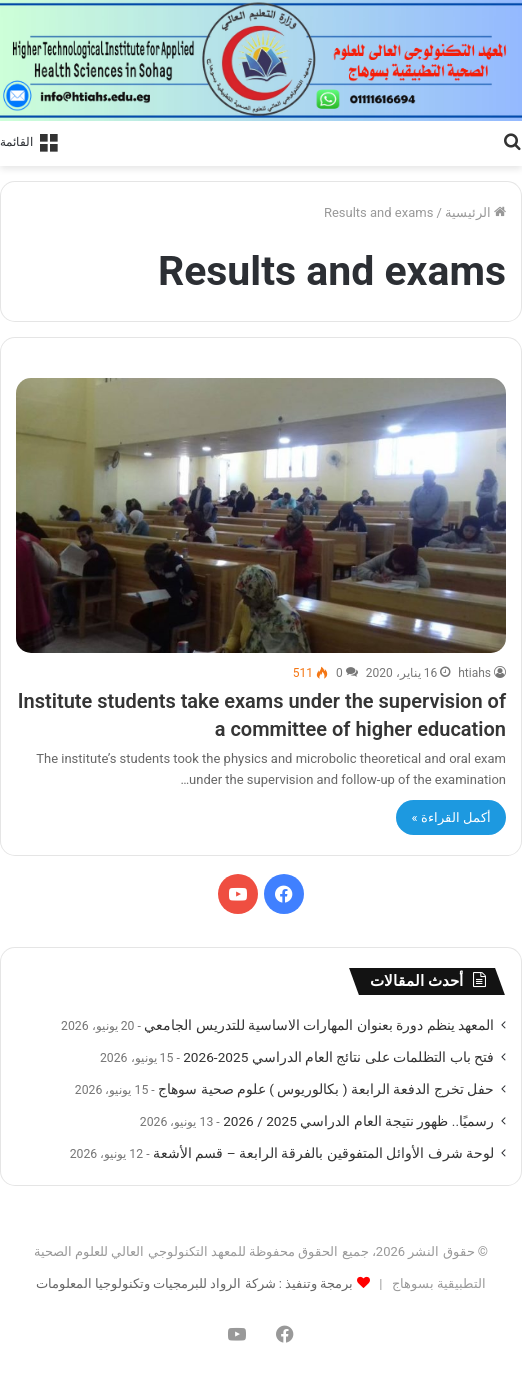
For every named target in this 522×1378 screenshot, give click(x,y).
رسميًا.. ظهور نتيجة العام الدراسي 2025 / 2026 (358, 1121)
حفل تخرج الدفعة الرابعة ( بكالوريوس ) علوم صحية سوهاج (326, 1089)
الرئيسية (475, 212)
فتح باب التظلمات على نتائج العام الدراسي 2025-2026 (338, 1057)
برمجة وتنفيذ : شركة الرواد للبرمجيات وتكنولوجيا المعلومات (195, 1283)
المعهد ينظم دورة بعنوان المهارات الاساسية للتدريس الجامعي (319, 1025)
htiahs (474, 673)
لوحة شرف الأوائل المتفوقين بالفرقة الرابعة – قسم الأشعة (323, 1153)
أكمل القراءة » (451, 817)
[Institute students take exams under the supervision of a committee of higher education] (261, 516)
